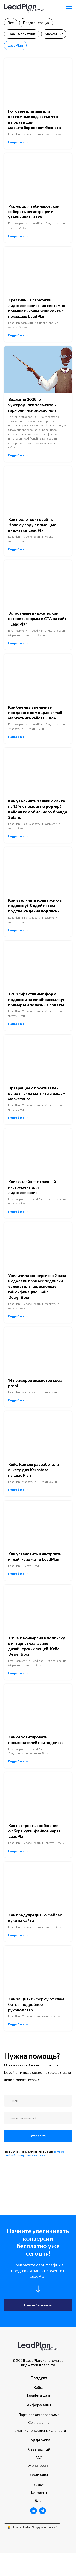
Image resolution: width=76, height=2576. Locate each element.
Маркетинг (54, 34)
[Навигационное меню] (69, 8)
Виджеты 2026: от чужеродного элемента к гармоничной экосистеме (32, 405)
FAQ (39, 2481)
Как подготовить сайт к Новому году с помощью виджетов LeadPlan (32, 524)
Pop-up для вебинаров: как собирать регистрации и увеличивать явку (33, 211)
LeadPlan (15, 45)
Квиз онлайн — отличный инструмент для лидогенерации (32, 1187)
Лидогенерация (36, 22)
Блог (39, 2524)
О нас (39, 2508)
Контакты (39, 2516)
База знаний (38, 2472)
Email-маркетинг (21, 34)
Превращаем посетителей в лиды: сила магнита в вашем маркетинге (37, 1093)
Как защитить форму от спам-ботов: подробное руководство (37, 2004)
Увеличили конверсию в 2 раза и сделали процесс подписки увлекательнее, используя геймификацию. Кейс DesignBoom (37, 1286)
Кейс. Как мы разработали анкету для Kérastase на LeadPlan (33, 1470)
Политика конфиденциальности (39, 2454)
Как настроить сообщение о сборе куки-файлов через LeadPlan (34, 1831)
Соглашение (39, 2446)
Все (10, 22)
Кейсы (39, 2411)
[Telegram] (42, 2536)
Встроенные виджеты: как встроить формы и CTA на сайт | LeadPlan (37, 618)
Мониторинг (38, 2489)
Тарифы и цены (38, 2419)
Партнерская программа (38, 2438)
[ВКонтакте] (33, 2536)
